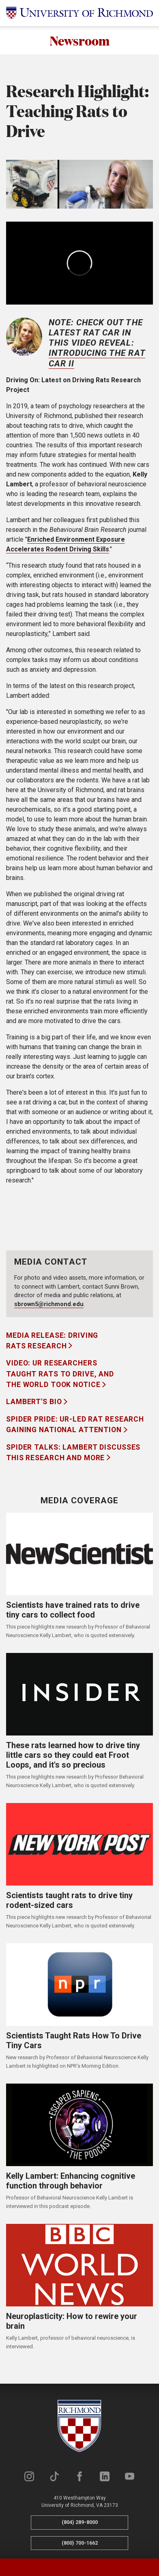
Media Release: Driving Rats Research (52, 1340)
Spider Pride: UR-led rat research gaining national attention (75, 1424)
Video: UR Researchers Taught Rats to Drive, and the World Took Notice (60, 1374)
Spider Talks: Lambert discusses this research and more (73, 1452)
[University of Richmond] (79, 13)
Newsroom (80, 40)
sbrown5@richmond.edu (49, 1304)
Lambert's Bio (35, 1402)
